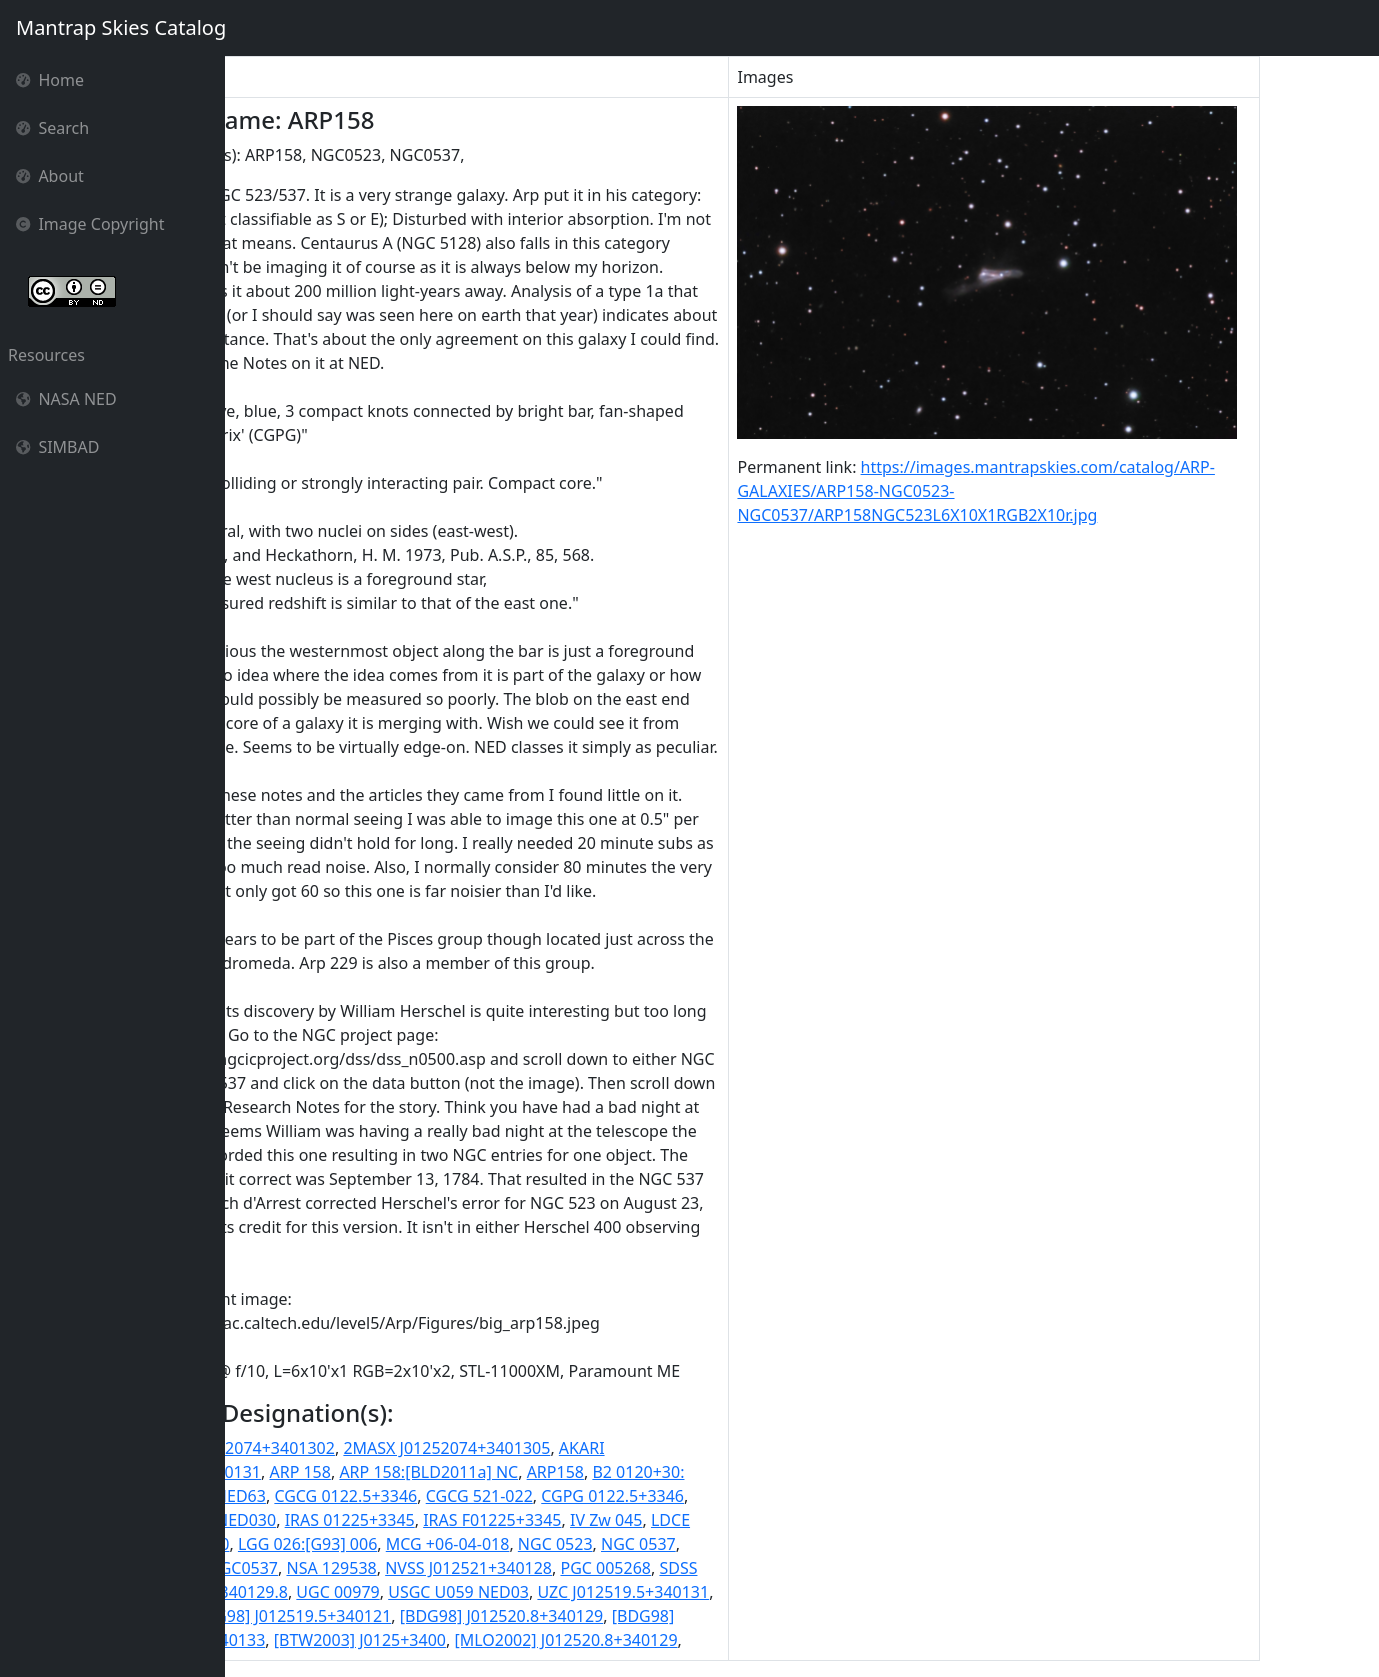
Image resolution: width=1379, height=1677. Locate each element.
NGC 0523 (667, 1544)
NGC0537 (355, 1568)
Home (50, 80)
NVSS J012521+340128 (581, 1568)
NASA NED (66, 399)
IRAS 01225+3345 (462, 1520)
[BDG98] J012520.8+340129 (614, 1616)
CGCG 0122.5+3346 (458, 1496)
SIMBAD (57, 447)
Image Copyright (90, 224)
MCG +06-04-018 (560, 1544)
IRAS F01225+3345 (605, 1520)
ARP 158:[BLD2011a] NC (541, 1472)
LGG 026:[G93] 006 (419, 1544)
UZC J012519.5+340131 (736, 1592)
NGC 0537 (751, 1544)
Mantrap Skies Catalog (120, 27)
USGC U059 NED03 (571, 1592)
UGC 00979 (450, 1592)
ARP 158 (412, 1472)
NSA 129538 (444, 1568)
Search (52, 128)
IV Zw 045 (718, 1520)
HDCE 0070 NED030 (315, 1520)
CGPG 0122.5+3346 (725, 1496)
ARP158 (667, 1472)
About (50, 176)
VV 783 (266, 1616)
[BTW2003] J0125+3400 (472, 1640)
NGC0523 (276, 1568)
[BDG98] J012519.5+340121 (402, 1616)
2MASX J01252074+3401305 (559, 1448)
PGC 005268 (718, 1568)
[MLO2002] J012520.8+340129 (678, 1640)
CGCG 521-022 (591, 1496)
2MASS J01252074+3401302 (344, 1448)
